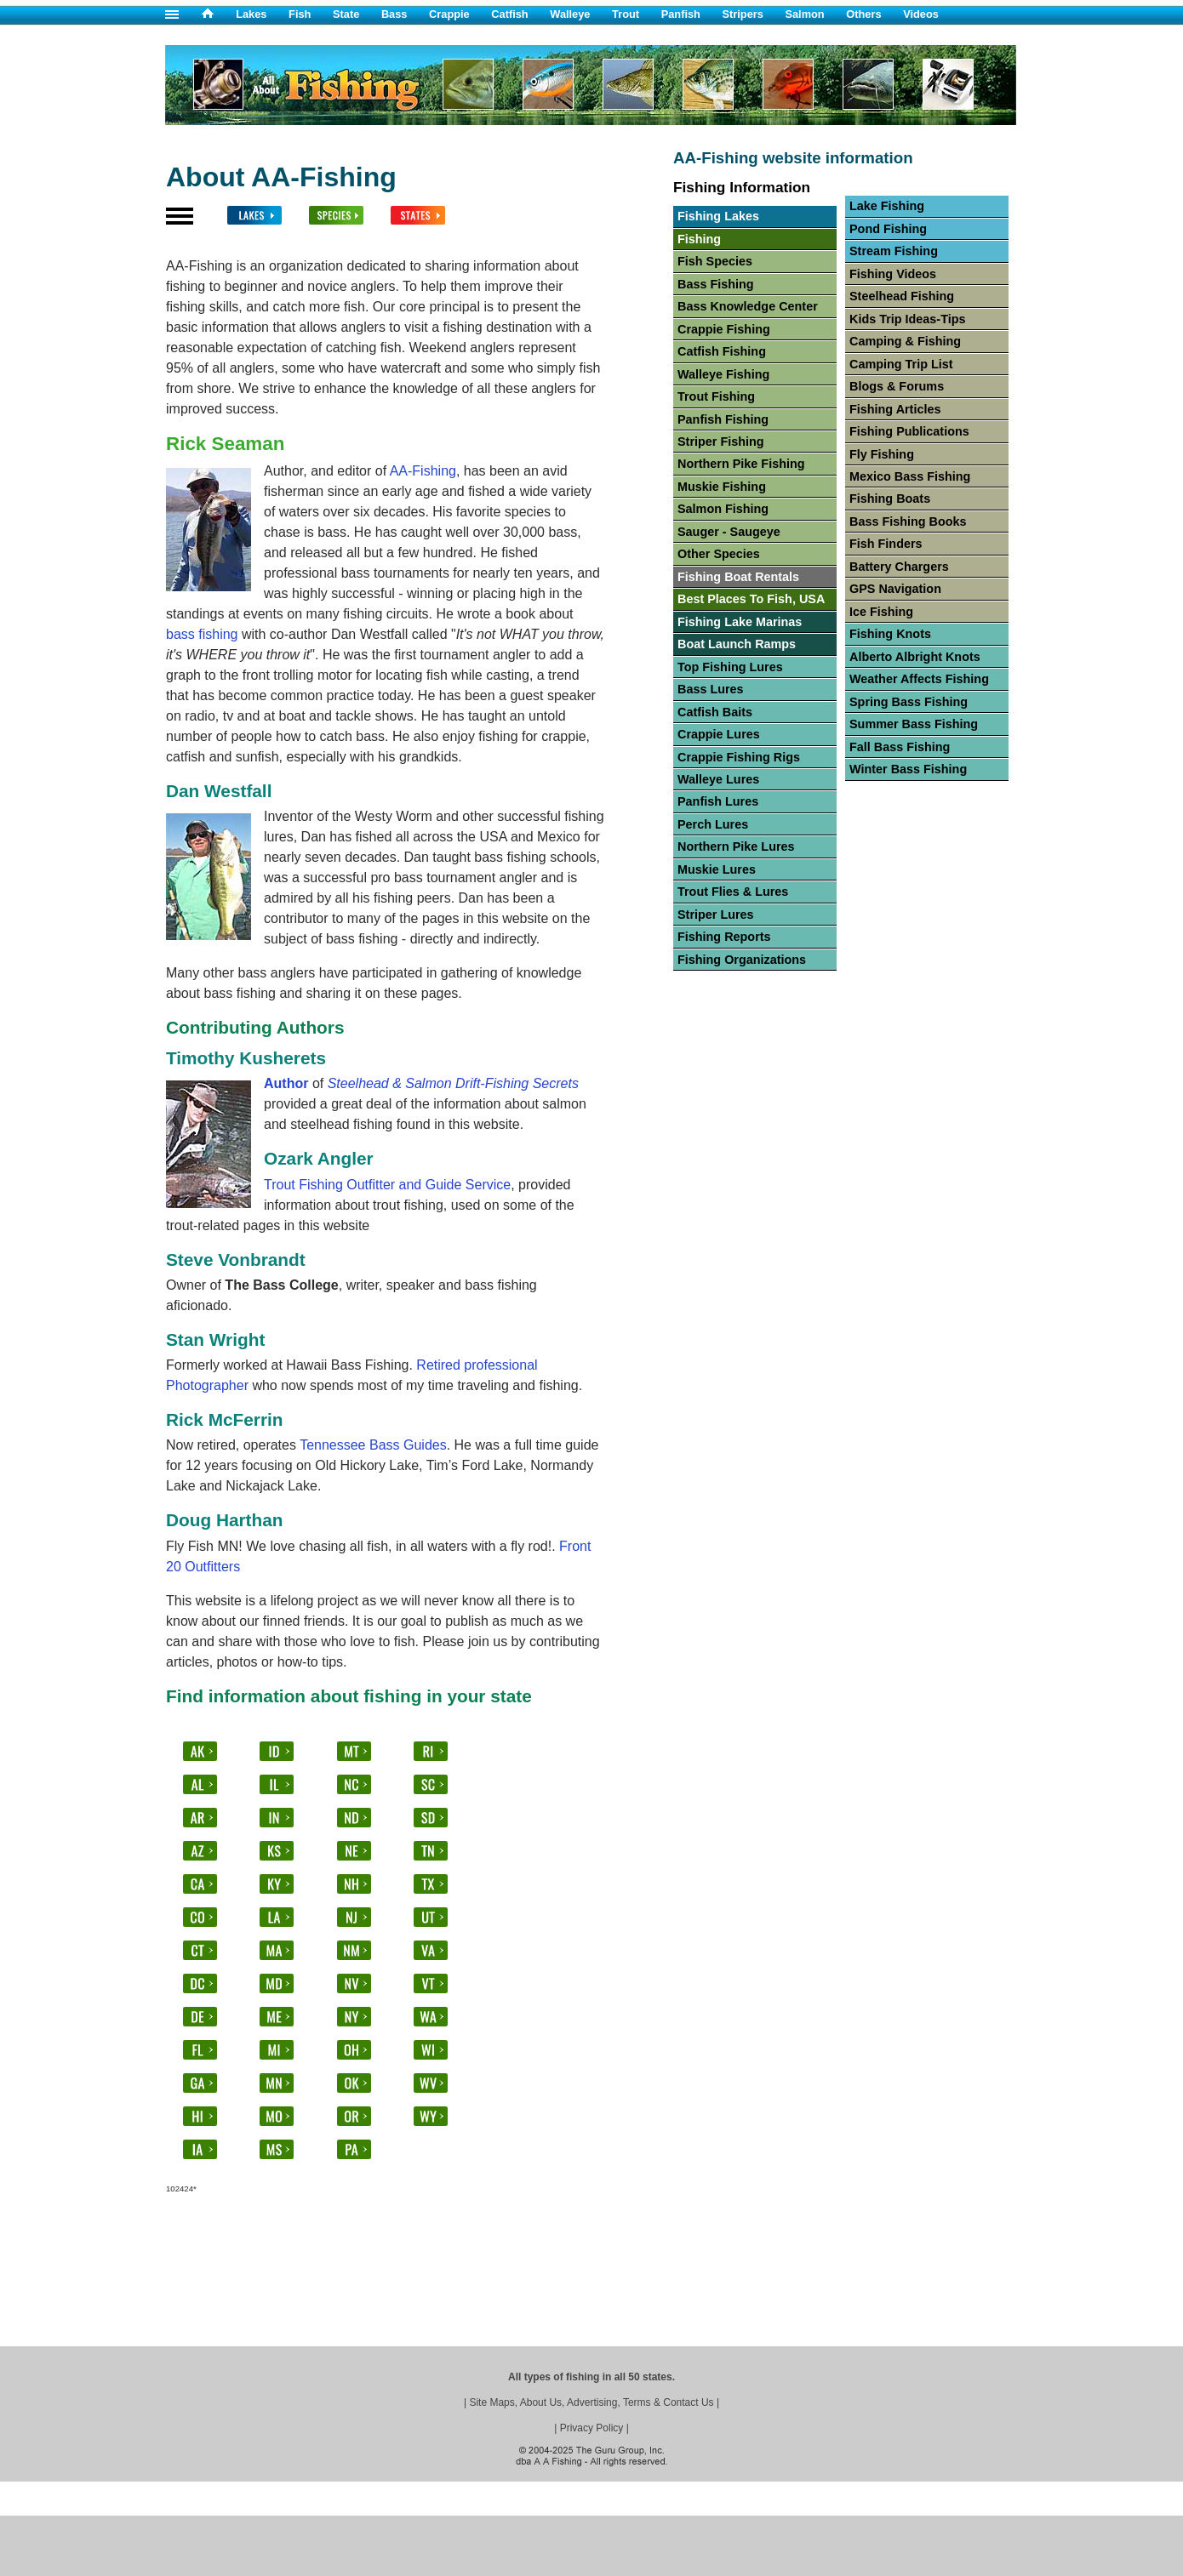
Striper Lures (715, 914)
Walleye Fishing (723, 374)
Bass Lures (710, 689)
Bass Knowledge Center (747, 306)
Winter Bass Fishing (908, 769)
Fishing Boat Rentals (738, 577)
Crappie (449, 14)
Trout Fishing (716, 396)
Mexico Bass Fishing (909, 476)
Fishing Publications (909, 431)
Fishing (699, 239)
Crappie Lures (718, 734)
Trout (625, 14)
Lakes (251, 14)
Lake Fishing (886, 206)
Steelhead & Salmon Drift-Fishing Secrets (453, 1083)
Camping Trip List (901, 364)
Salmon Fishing (723, 509)
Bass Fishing (715, 284)
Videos (921, 14)
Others (863, 14)
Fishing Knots (890, 634)
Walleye (570, 14)
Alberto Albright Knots (914, 657)
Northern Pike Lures (736, 846)
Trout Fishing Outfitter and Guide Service (387, 1184)
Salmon (804, 14)
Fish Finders (886, 543)
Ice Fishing (881, 611)
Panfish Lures (717, 801)
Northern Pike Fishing (741, 463)
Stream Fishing (893, 251)
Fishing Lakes (718, 216)
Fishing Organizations (741, 959)
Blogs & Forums (896, 386)
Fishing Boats (889, 498)
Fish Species (714, 261)
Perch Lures (712, 824)
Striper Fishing (720, 441)
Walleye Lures (718, 779)
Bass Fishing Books (908, 521)
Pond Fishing (888, 229)
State (346, 14)
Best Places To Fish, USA (751, 599)
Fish (300, 14)
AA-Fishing (423, 471)
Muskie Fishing (721, 486)
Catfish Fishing (721, 351)
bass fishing (202, 634)
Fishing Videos (892, 274)
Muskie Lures (716, 869)
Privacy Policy (592, 2428)
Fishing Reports (724, 936)
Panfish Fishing (723, 419)
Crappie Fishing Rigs (738, 757)
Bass (394, 14)
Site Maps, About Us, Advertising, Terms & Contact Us (591, 2402)
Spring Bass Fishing (908, 702)
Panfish (680, 14)
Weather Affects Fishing (919, 679)
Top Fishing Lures (730, 667)
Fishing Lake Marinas (739, 622)
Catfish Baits (714, 712)
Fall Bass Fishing (899, 747)
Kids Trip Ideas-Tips (907, 319)
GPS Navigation (895, 589)
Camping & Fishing (905, 341)
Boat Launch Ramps (736, 644)
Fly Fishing (881, 454)
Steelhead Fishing (901, 296)
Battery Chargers (899, 566)
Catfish (509, 14)
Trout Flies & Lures (732, 891)
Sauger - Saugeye (728, 532)
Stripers (742, 14)
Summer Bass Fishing (913, 724)
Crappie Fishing (723, 329)
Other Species (718, 554)
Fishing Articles (894, 409)
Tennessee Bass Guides (373, 1445)
